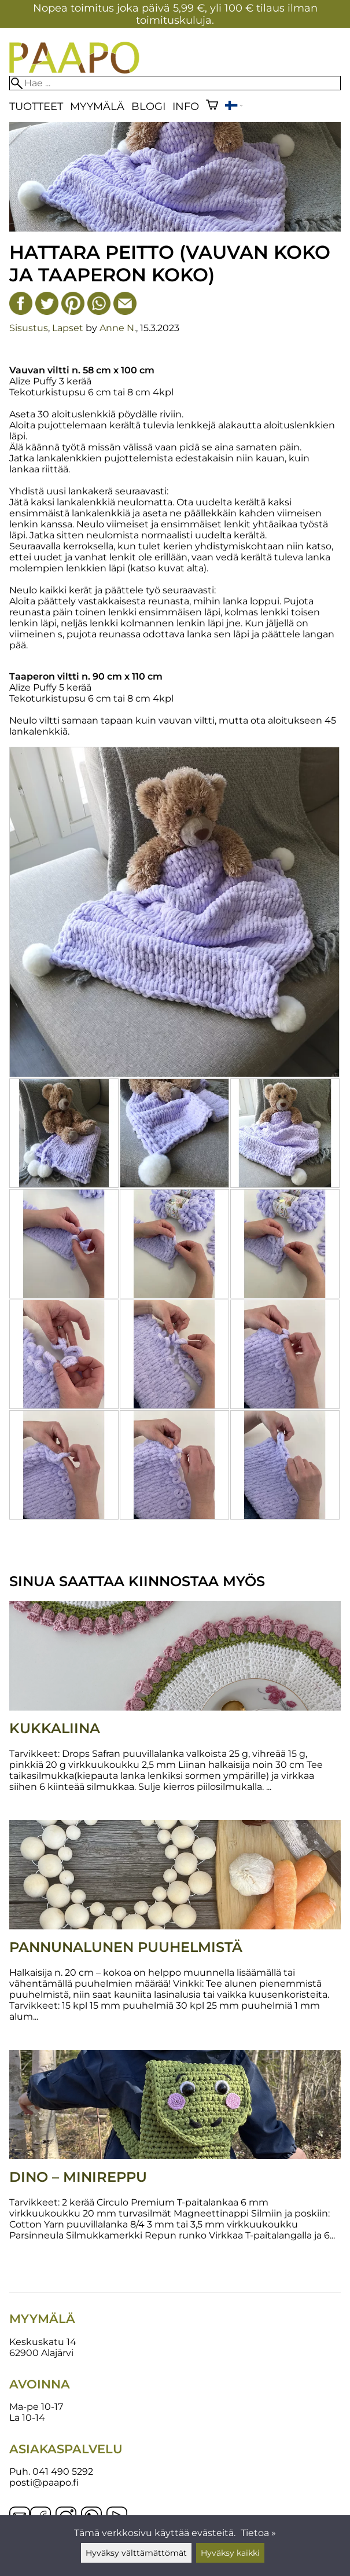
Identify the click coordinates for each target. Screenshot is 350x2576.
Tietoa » (258, 2532)
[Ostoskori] (212, 106)
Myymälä (97, 106)
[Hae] (175, 83)
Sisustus (28, 327)
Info (185, 106)
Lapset (67, 327)
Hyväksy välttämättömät (136, 2553)
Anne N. (118, 327)
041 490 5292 (62, 2471)
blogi (148, 106)
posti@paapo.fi (44, 2482)
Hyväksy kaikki (230, 2553)
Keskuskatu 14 (42, 2341)
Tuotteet (36, 106)
